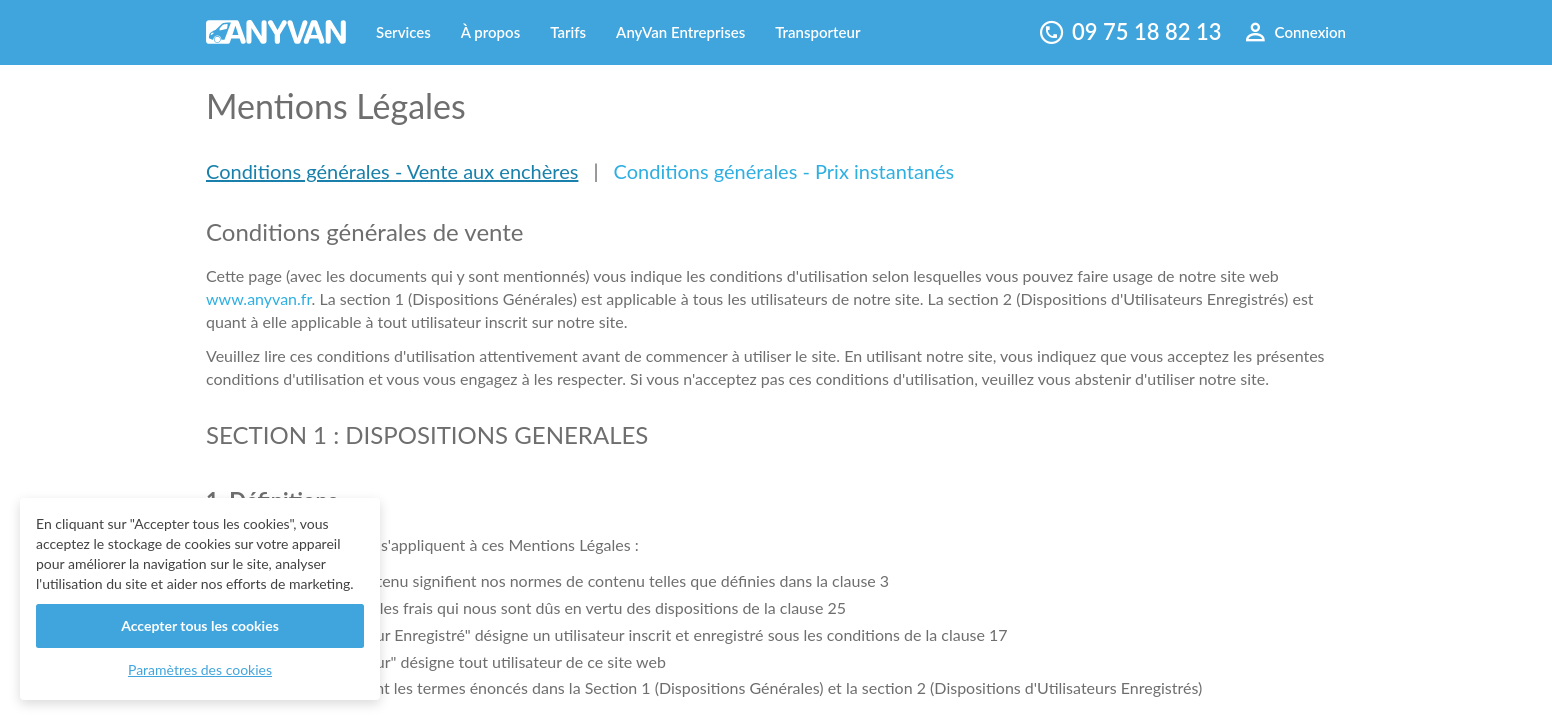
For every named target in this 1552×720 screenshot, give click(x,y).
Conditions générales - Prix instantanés (784, 171)
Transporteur (817, 32)
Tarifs (568, 32)
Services (403, 32)
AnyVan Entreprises (680, 32)
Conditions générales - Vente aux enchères (392, 171)
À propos (490, 32)
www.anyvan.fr (259, 298)
